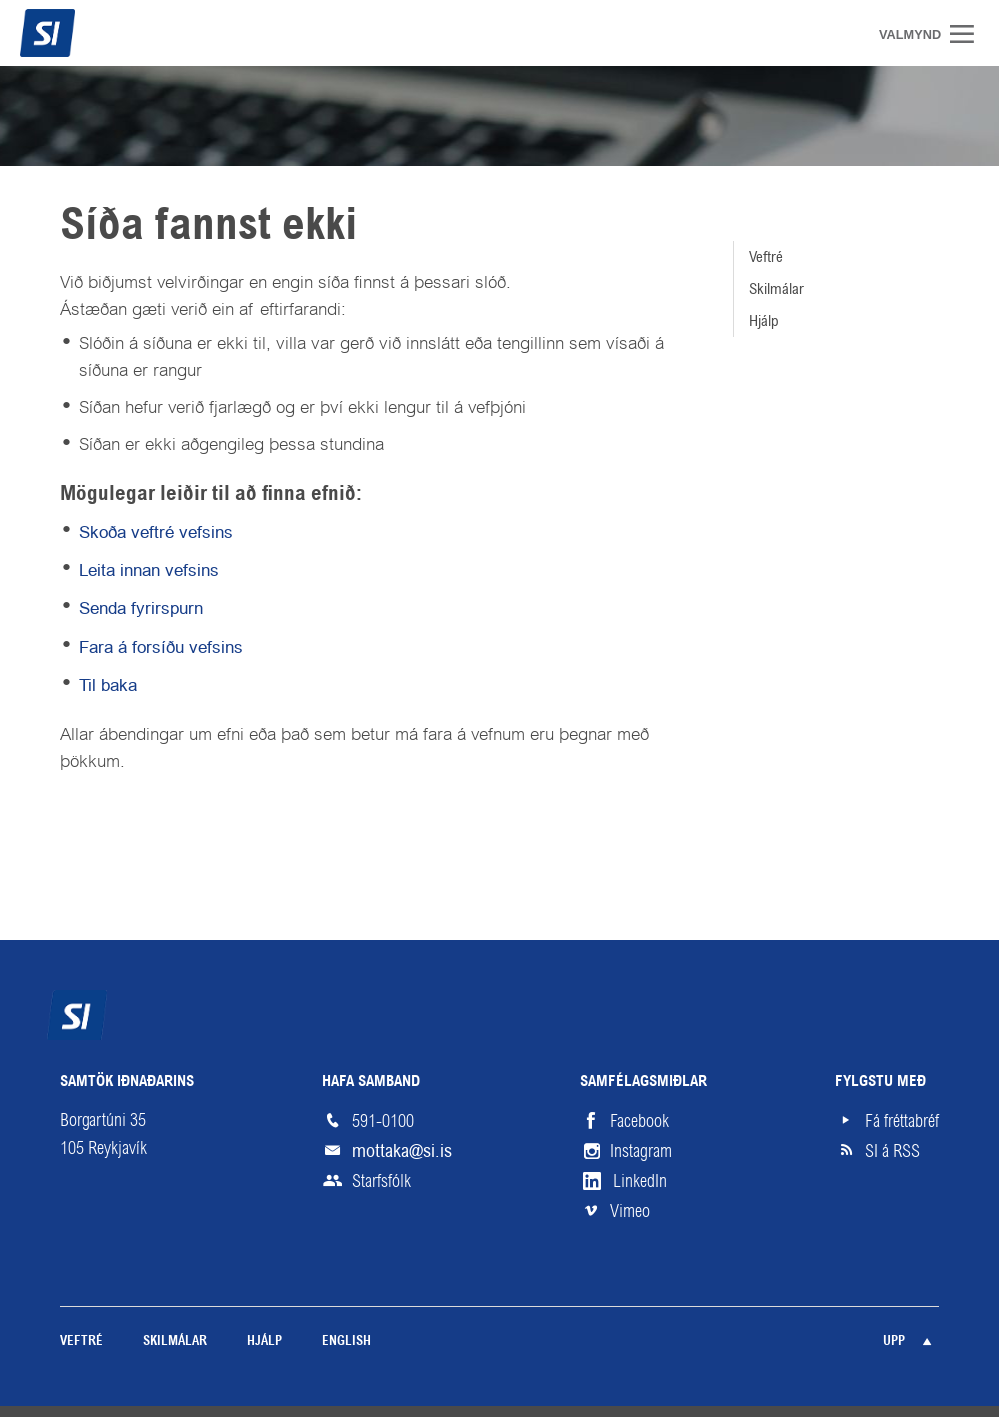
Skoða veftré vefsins (156, 532)
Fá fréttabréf (902, 1121)
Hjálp (764, 320)
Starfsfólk (381, 1181)
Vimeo (630, 1211)
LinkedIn (640, 1181)
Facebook (639, 1121)
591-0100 (383, 1121)
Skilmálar (776, 288)
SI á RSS (892, 1151)
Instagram (641, 1151)
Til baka (108, 685)
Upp (894, 1341)
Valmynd (969, 34)
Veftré (766, 256)
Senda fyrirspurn (141, 608)
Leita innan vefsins (149, 570)
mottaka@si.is (402, 1150)
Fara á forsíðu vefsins (161, 647)
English (346, 1341)
